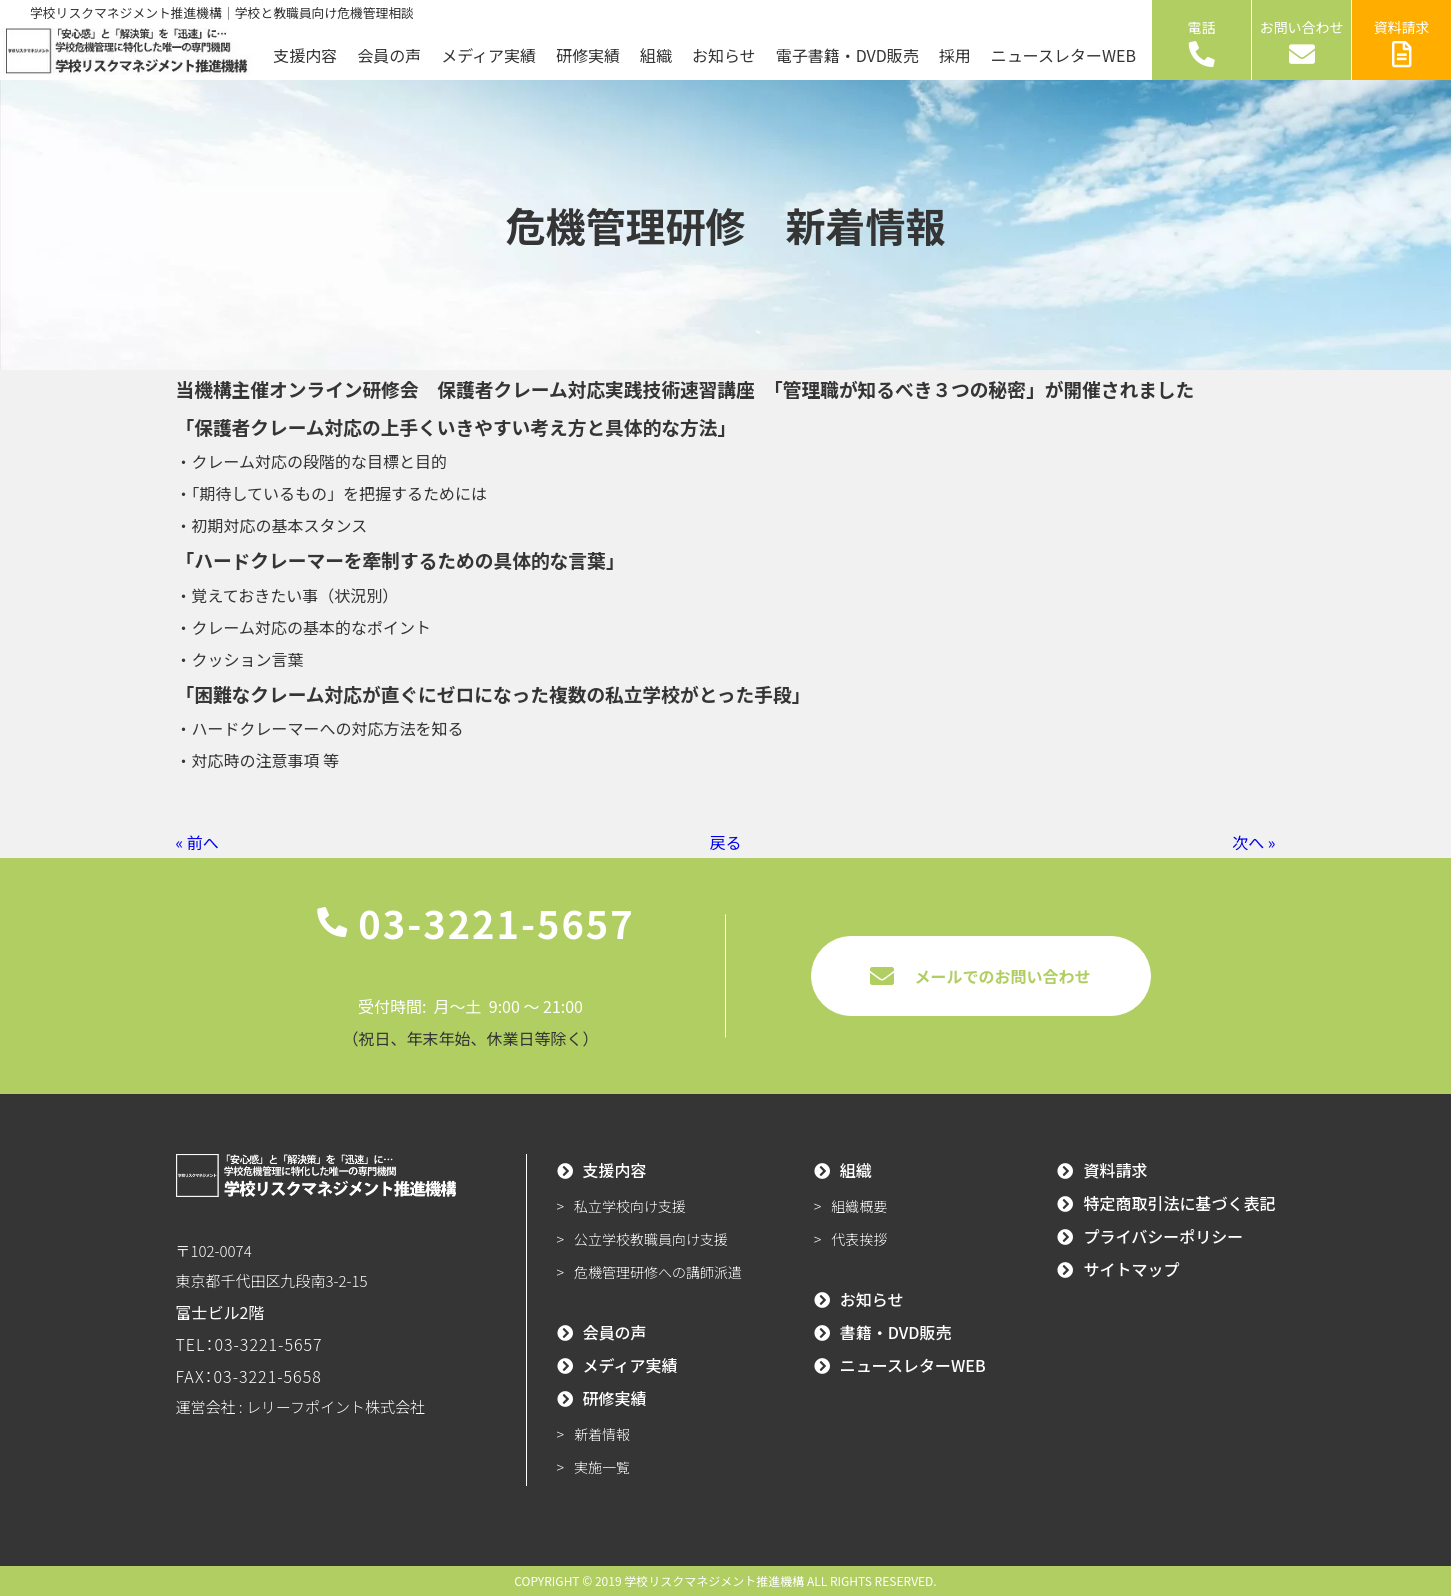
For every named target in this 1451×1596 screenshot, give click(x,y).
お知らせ (724, 55)
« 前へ (197, 842)
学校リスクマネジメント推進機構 (714, 1580)
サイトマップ (1131, 1269)
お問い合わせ (1302, 42)
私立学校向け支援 (630, 1206)
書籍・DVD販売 (896, 1332)
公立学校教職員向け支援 (651, 1239)
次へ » (1253, 842)
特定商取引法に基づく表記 (1179, 1203)
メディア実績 (488, 55)
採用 (955, 55)
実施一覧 (602, 1467)
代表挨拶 (859, 1239)
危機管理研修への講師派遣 (658, 1272)
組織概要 (859, 1206)
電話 (1202, 42)
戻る (725, 842)
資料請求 (1402, 42)
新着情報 (602, 1434)
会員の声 (389, 55)
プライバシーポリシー (1163, 1236)
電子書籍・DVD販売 (847, 55)
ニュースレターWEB (1063, 55)
